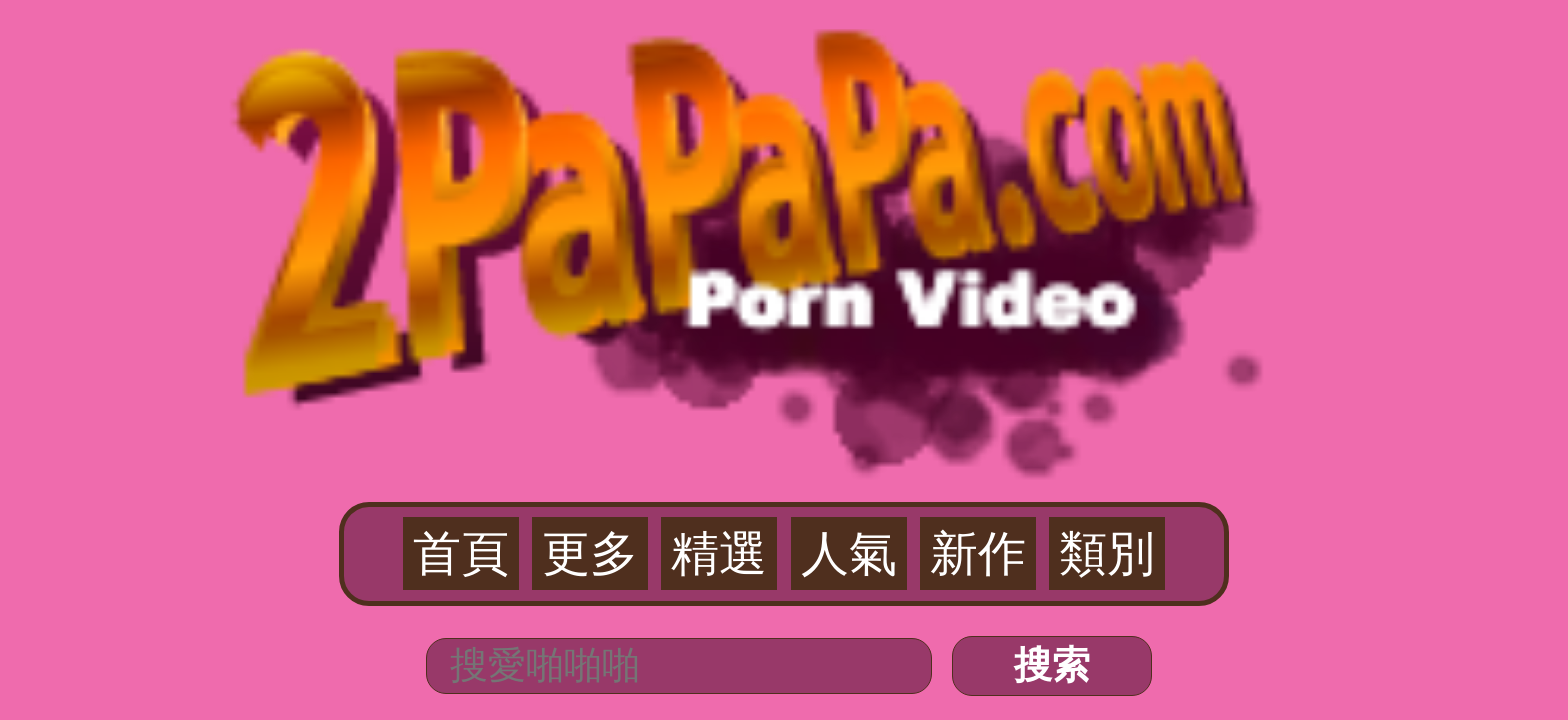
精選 (753, 121)
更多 (692, 121)
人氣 (815, 121)
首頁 (630, 121)
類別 (938, 121)
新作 (876, 121)
